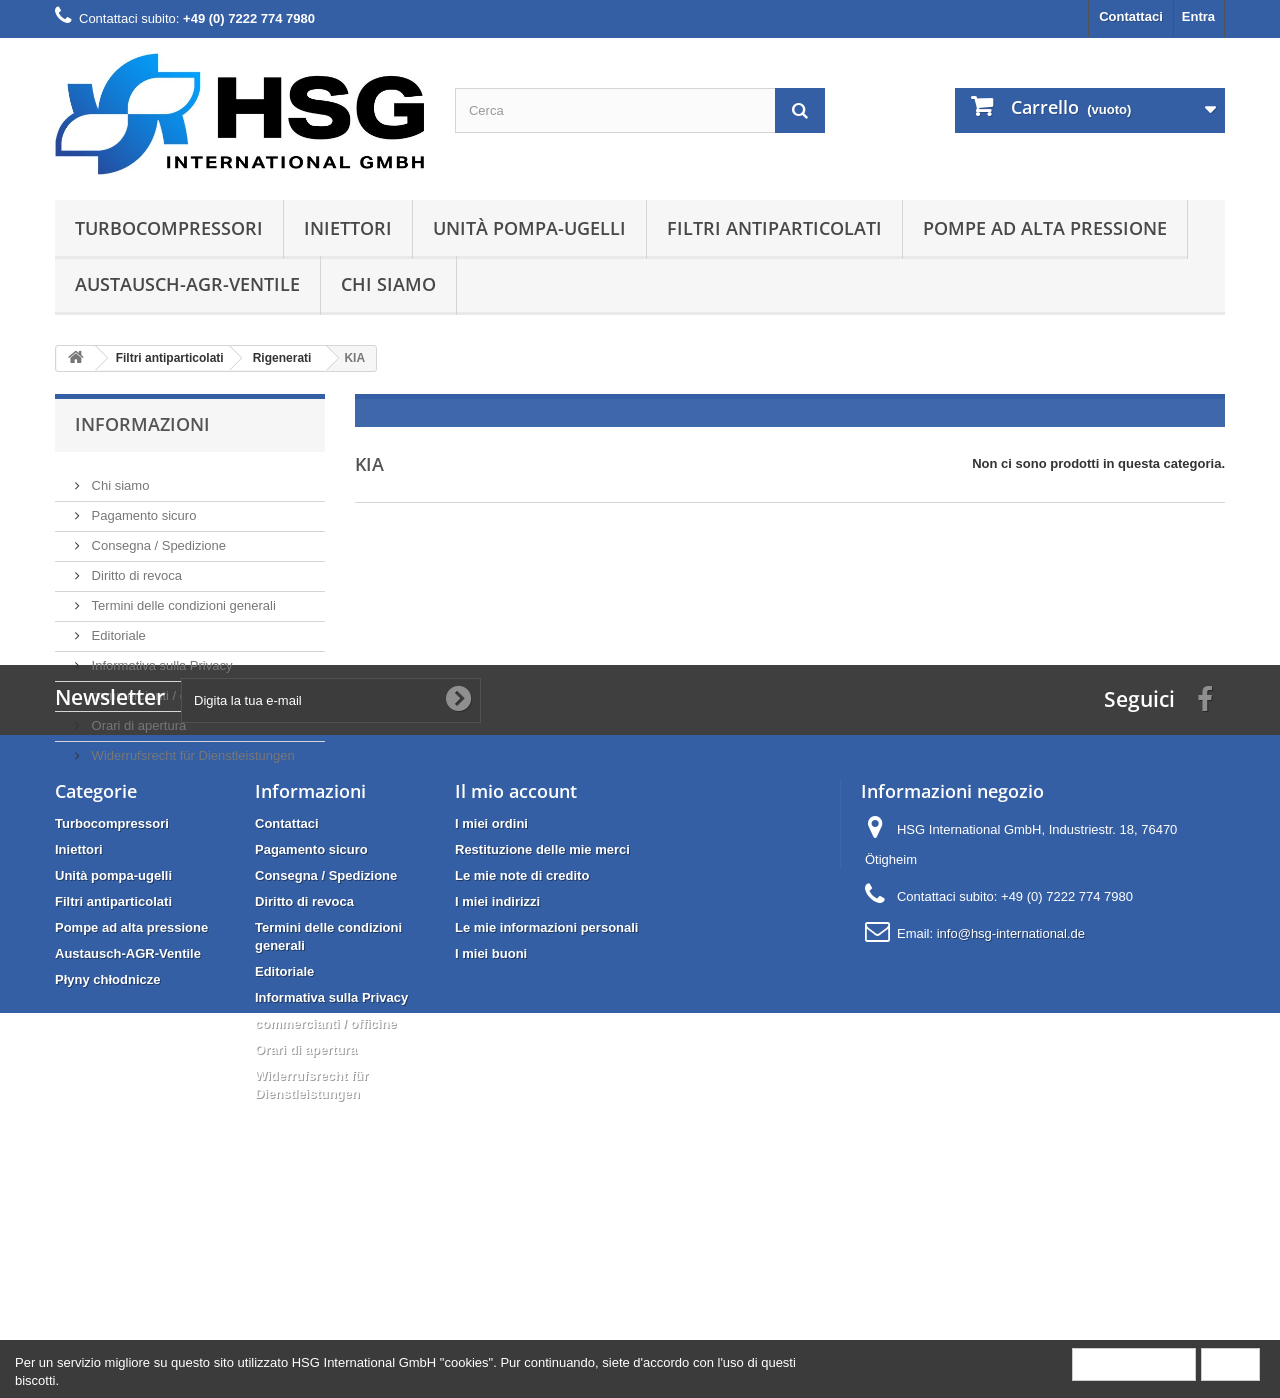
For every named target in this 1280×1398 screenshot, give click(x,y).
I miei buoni (491, 1131)
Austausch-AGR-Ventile (187, 284)
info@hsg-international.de (1011, 1111)
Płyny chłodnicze (107, 1157)
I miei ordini (491, 1001)
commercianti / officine (154, 687)
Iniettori (348, 228)
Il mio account (516, 969)
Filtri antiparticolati (774, 228)
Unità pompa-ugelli (529, 228)
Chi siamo (388, 284)
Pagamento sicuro (142, 507)
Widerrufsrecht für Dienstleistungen (191, 747)
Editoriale (117, 627)
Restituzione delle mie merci (542, 1027)
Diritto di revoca (135, 567)
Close (1230, 1363)
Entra (1198, 16)
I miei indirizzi (497, 1079)
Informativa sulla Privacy (160, 657)
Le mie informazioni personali (546, 1105)
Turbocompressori (169, 228)
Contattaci (1131, 16)
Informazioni (142, 424)
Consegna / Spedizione (157, 537)
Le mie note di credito (522, 1053)
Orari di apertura (137, 717)
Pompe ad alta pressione (1045, 228)
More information (1134, 1363)
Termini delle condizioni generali (182, 597)
